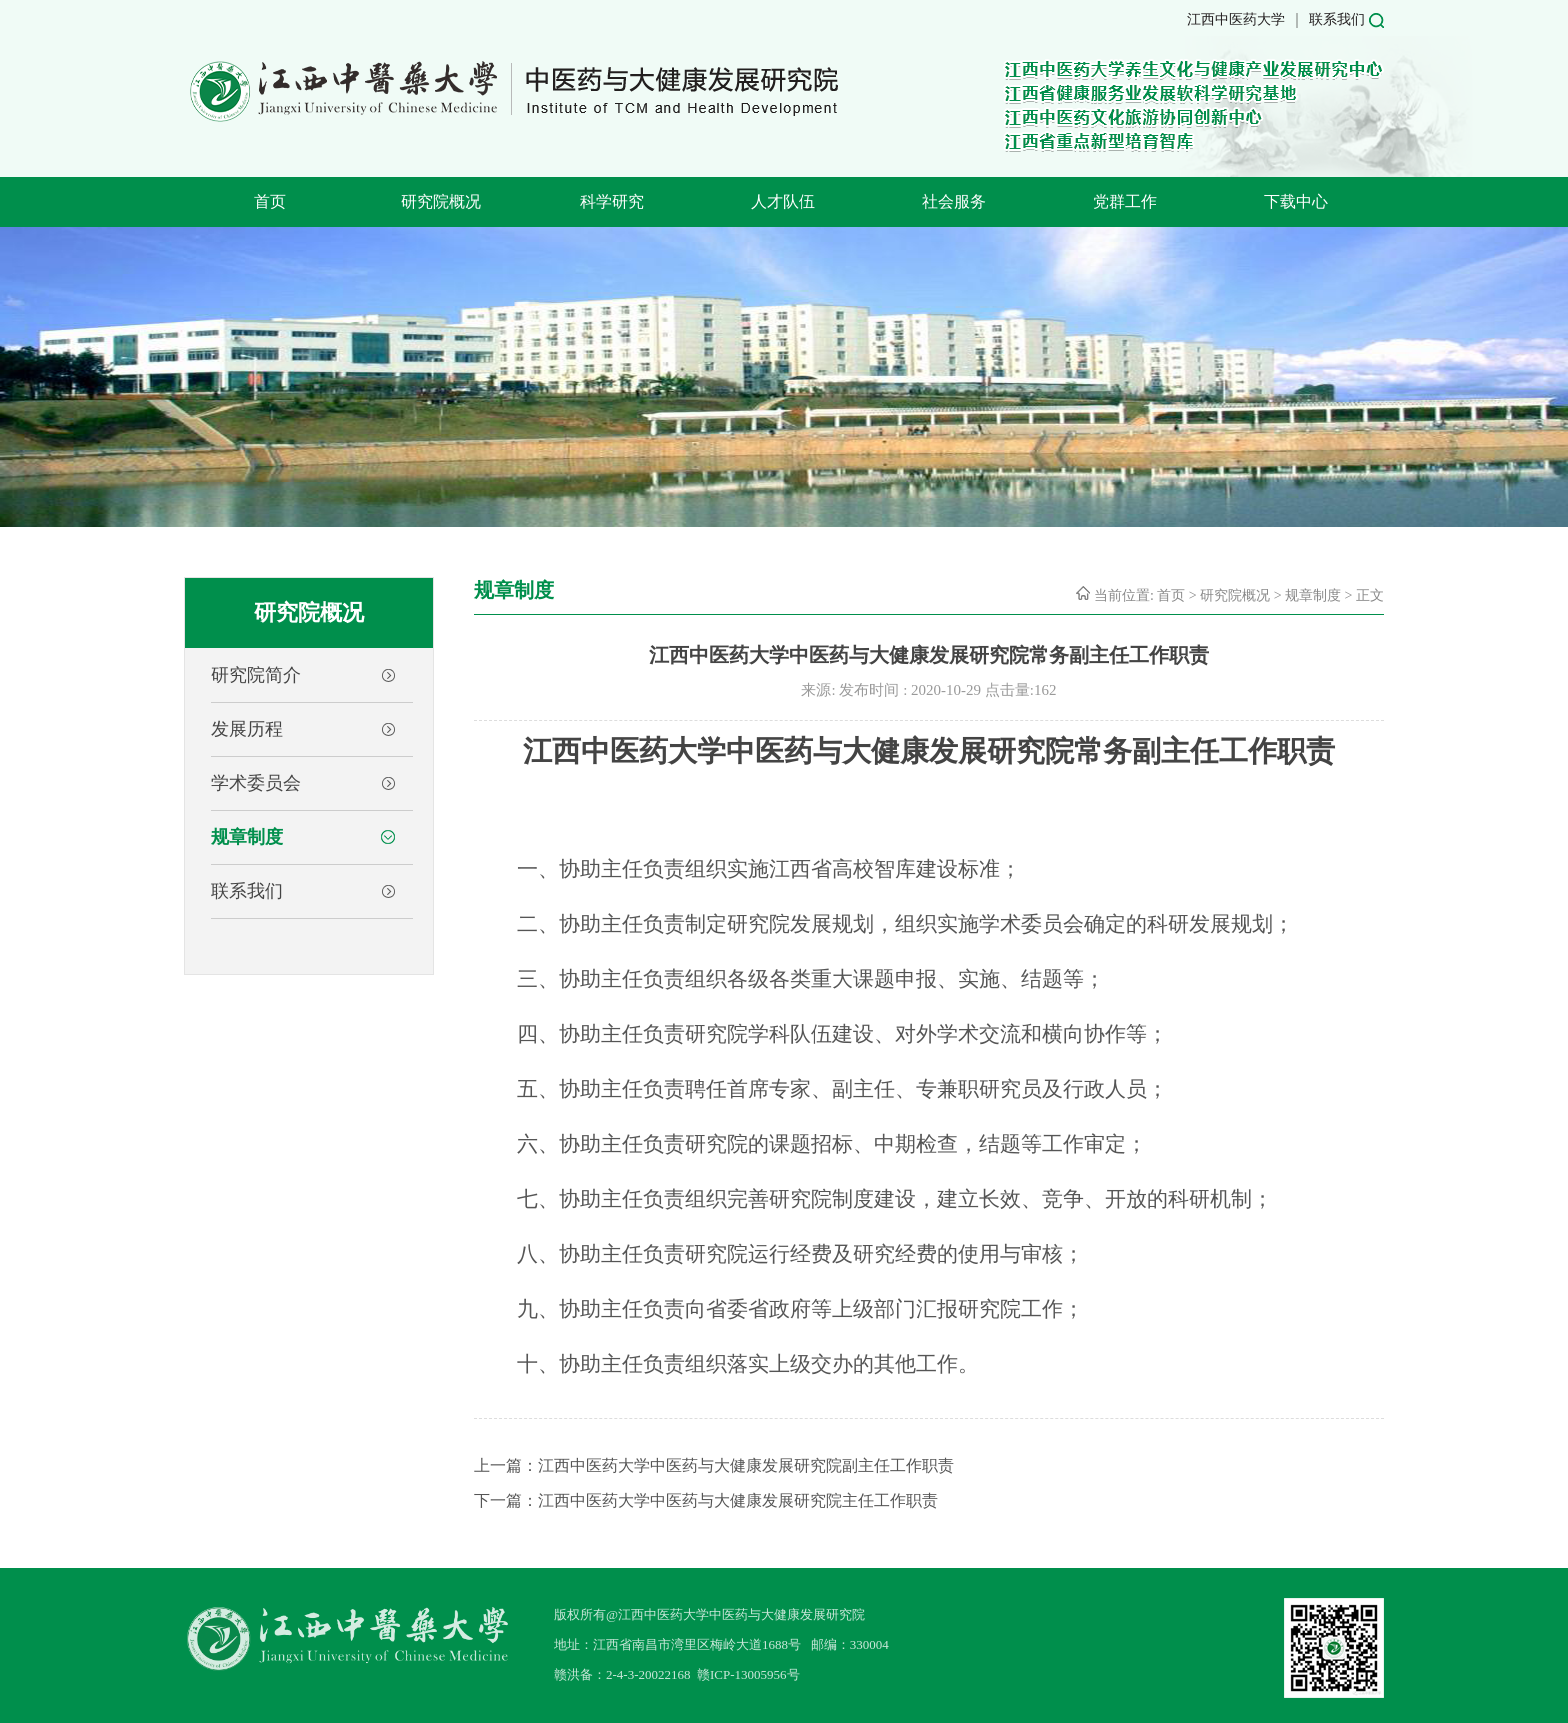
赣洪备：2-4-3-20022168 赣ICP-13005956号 (677, 1674)
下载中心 (1296, 201)
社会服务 (954, 201)
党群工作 (1125, 201)
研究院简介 (256, 675)
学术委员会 (256, 783)
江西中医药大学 (1236, 19)
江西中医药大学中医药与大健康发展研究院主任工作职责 (738, 1500)
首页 (270, 201)
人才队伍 (783, 201)
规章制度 (247, 837)
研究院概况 (441, 201)
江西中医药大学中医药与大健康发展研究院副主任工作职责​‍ (746, 1465)
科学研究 (612, 201)
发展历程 (247, 729)
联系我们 (1337, 19)
